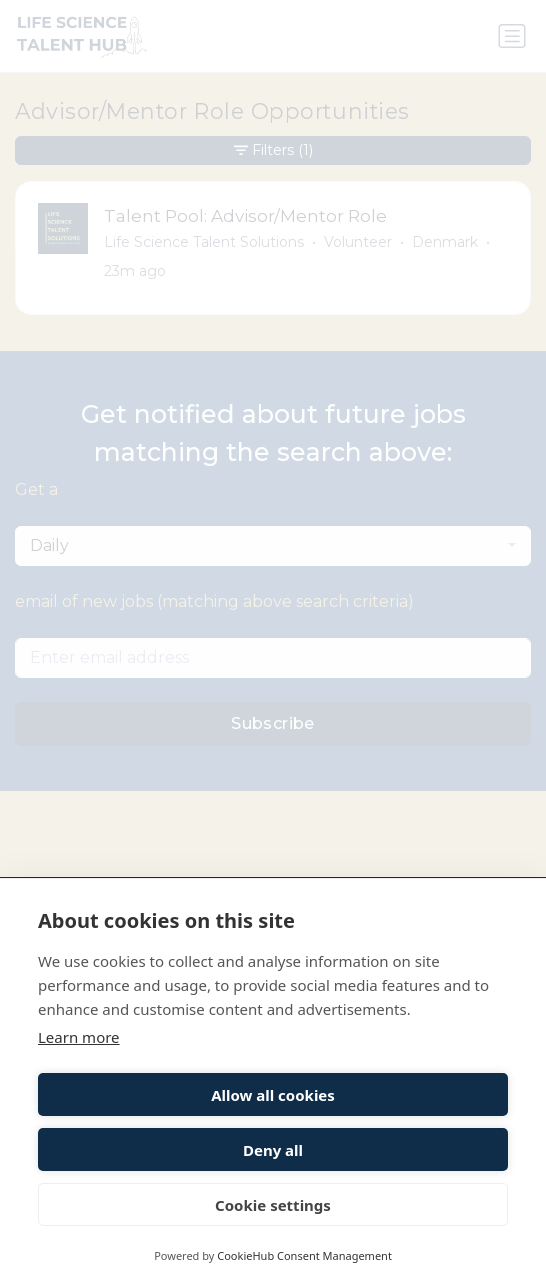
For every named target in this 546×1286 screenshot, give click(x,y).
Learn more (79, 1037)
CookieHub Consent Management (304, 1255)
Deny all (273, 1150)
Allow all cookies (273, 1095)
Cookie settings (273, 1205)
